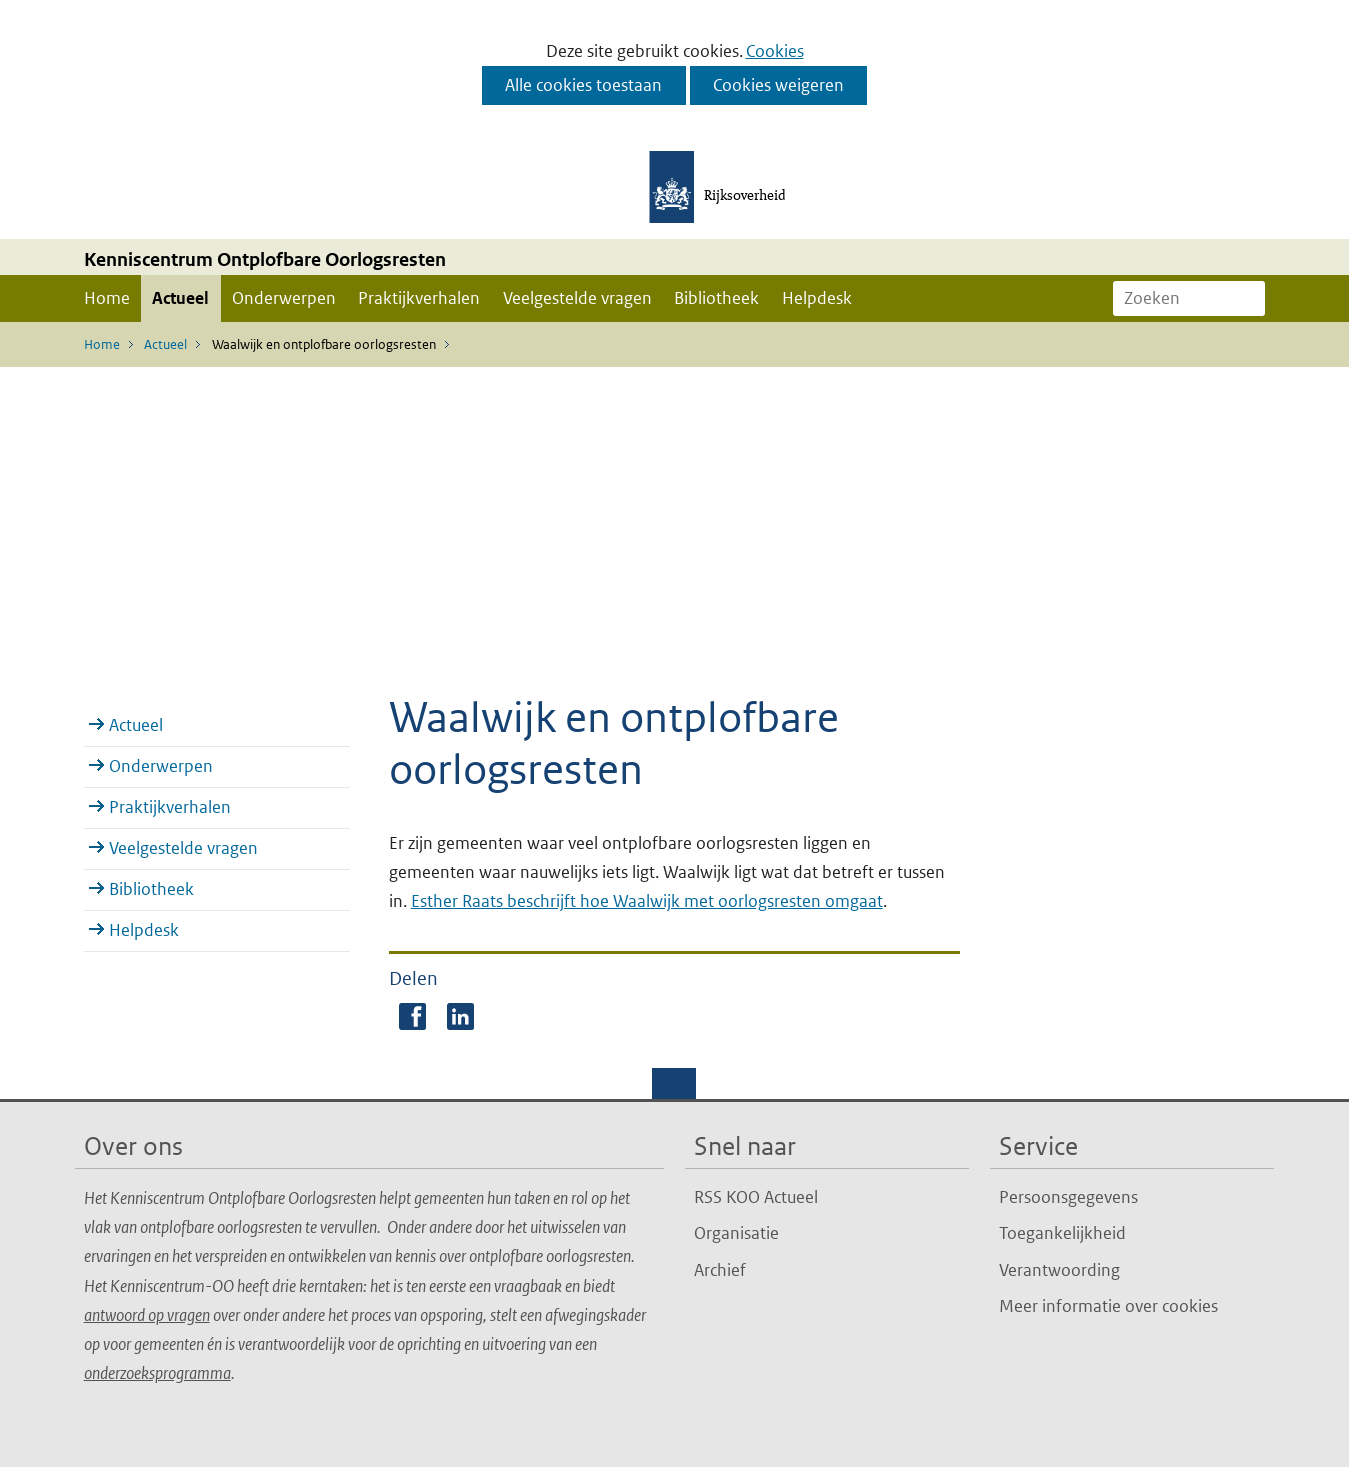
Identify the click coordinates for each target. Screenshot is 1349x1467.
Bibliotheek (716, 298)
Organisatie (736, 1233)
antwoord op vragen (147, 1315)
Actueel (180, 298)
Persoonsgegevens (1068, 1197)
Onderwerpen (284, 298)
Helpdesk (817, 298)
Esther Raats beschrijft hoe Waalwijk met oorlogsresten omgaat (647, 901)
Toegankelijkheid (1062, 1233)
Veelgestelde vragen (577, 298)
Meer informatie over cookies (1108, 1306)
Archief (720, 1270)
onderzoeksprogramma (157, 1373)
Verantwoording (1059, 1270)
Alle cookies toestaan (583, 85)
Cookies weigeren (778, 85)
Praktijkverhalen (419, 298)
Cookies (775, 51)
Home (107, 298)
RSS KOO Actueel (756, 1197)
